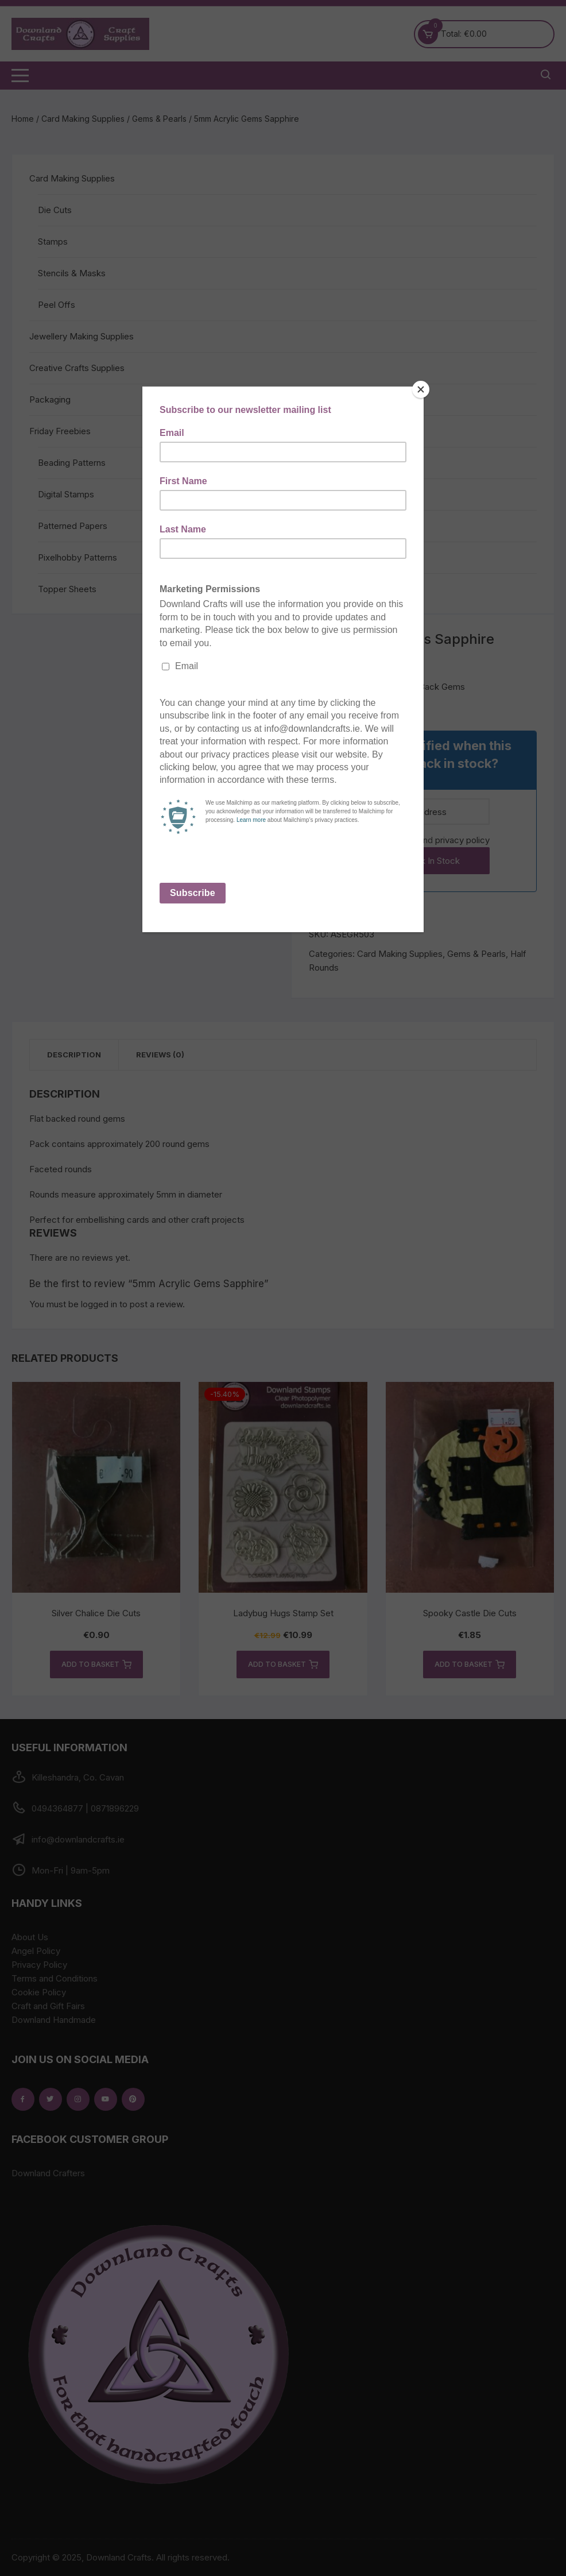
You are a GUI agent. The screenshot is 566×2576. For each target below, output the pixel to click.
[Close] (420, 389)
